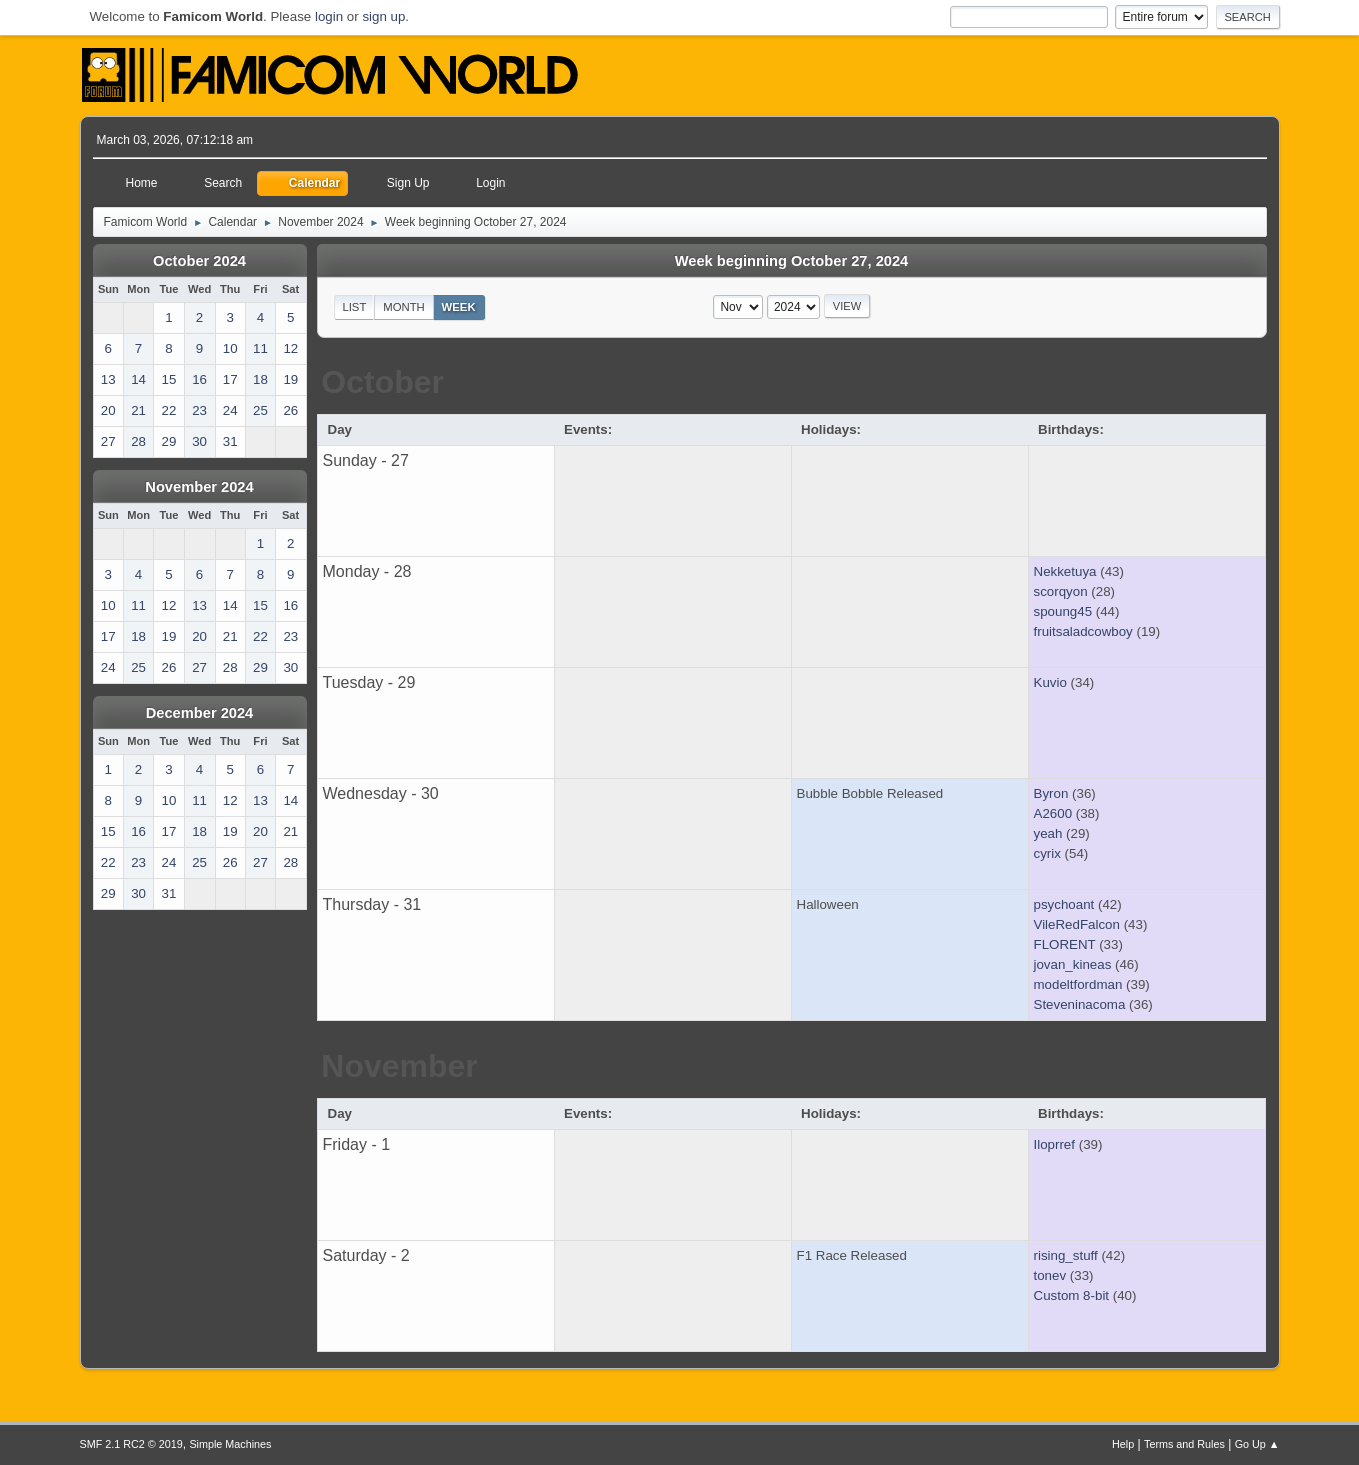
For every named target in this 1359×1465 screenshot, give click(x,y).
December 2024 (200, 713)
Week (459, 307)
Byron (1051, 793)
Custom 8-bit (1072, 1295)
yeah (1048, 833)
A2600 (1053, 813)
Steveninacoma (1080, 1004)
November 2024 (199, 487)
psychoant (1064, 904)
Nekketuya (1065, 571)
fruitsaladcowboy (1083, 631)
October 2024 (199, 261)
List (354, 307)
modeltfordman (1078, 984)
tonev (1050, 1275)
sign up (383, 16)
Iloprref (1054, 1144)
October (382, 382)
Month (404, 307)
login (329, 16)
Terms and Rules (1184, 1444)
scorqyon (1061, 591)
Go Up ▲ (1257, 1444)
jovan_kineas (1073, 964)
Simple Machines (230, 1444)
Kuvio (1050, 682)
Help (1123, 1444)
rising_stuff (1066, 1255)
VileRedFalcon (1077, 924)
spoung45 (1063, 611)
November (399, 1066)
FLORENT (1065, 944)
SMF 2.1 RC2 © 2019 (131, 1444)
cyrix (1047, 853)
